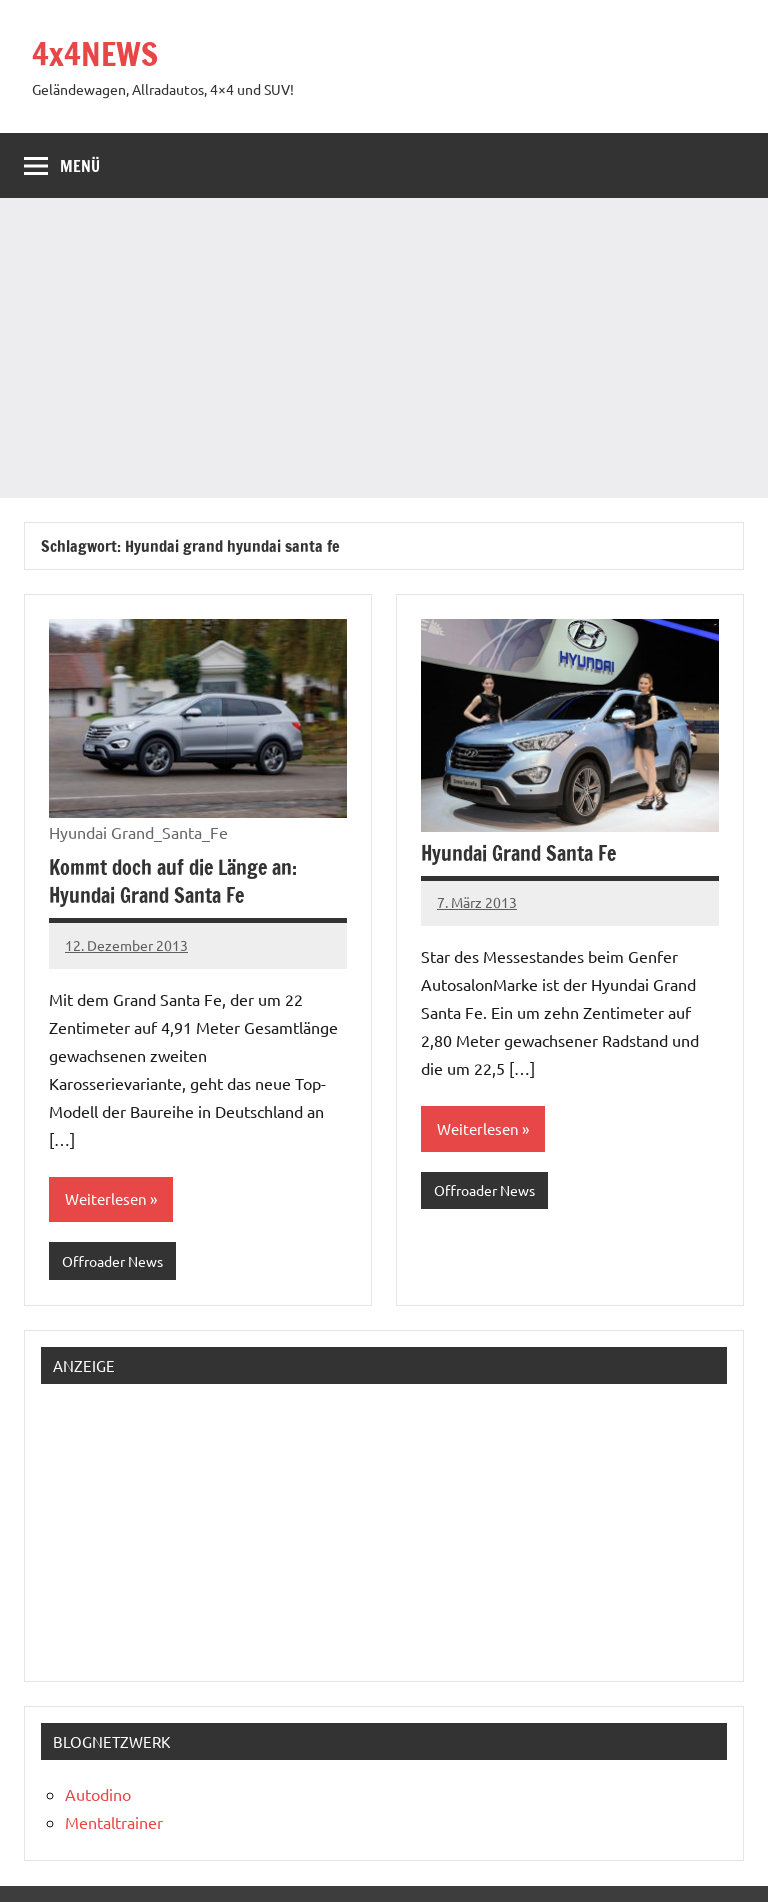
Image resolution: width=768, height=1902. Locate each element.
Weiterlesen (106, 1198)
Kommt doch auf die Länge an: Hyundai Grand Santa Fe (173, 881)
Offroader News (112, 1261)
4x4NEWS (95, 54)
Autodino (98, 1794)
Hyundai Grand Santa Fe (518, 853)
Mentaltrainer (114, 1822)
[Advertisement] (384, 348)
